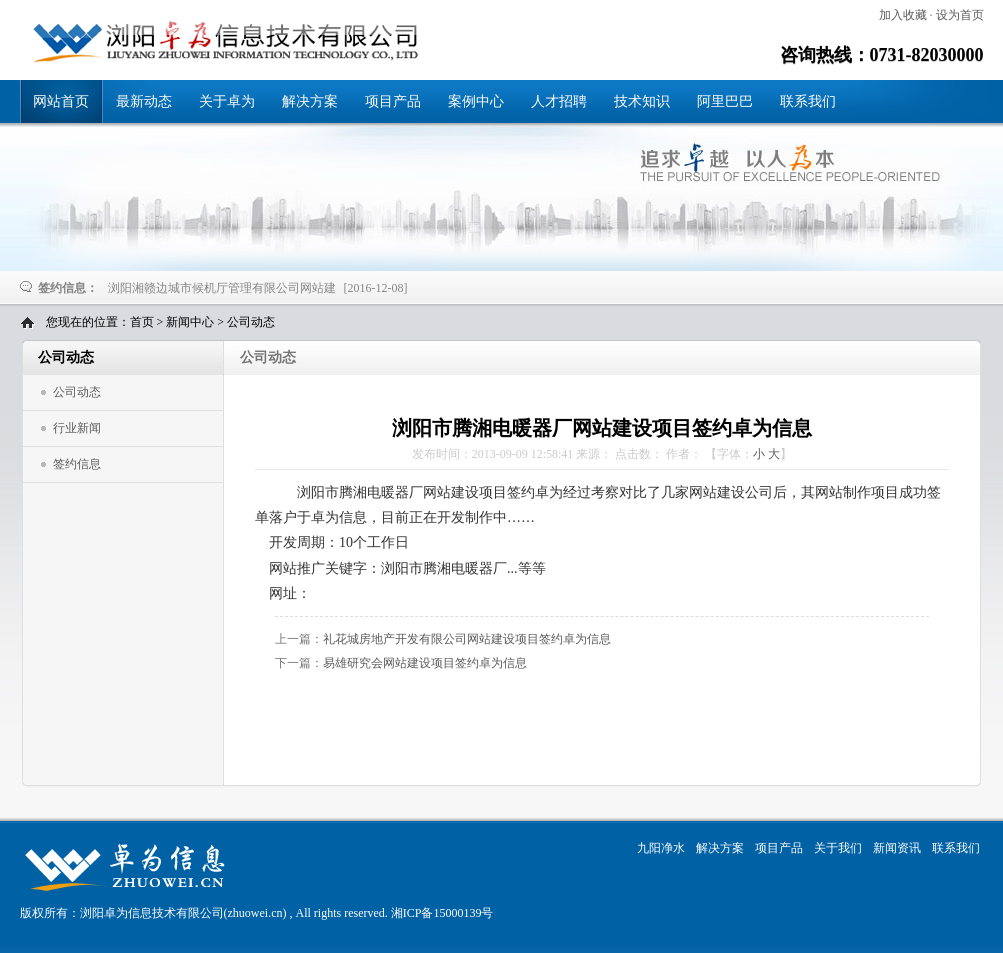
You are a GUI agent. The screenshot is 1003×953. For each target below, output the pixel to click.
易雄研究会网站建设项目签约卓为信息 (425, 663)
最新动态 (144, 101)
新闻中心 (190, 322)
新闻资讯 (897, 848)
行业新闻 (77, 428)
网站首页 (61, 101)
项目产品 (393, 101)
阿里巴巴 (725, 101)
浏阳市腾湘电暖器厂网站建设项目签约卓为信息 (219, 41)
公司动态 (251, 322)
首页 (142, 322)
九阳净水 (661, 848)
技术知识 (642, 101)
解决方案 (310, 101)
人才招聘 (559, 101)
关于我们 (838, 848)
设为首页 (960, 15)
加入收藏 (903, 15)
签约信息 (77, 464)
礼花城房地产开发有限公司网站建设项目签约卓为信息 (467, 639)
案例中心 (476, 101)
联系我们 (808, 101)
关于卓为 (227, 101)
